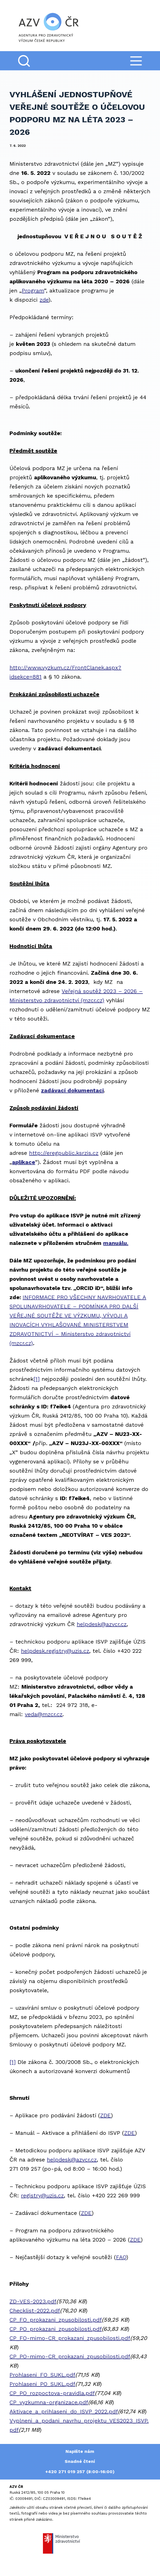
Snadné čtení (80, 2461)
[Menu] (136, 61)
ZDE (105, 2115)
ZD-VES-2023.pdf (32, 2301)
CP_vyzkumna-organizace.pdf (48, 2402)
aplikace (23, 1162)
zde (44, 299)
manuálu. (115, 1243)
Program (33, 290)
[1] (36, 1379)
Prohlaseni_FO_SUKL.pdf (42, 2374)
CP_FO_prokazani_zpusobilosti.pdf (55, 2319)
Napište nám (80, 2451)
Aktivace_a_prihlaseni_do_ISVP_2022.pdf (63, 2411)
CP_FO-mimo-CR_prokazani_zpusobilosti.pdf (69, 2338)
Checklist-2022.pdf (34, 2310)
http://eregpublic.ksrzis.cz (63, 1153)
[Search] (24, 61)
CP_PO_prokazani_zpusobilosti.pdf (55, 2329)
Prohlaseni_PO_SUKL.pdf (42, 2384)
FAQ (121, 2257)
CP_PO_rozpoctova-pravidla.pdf (52, 2393)
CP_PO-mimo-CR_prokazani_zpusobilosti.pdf (69, 2356)
